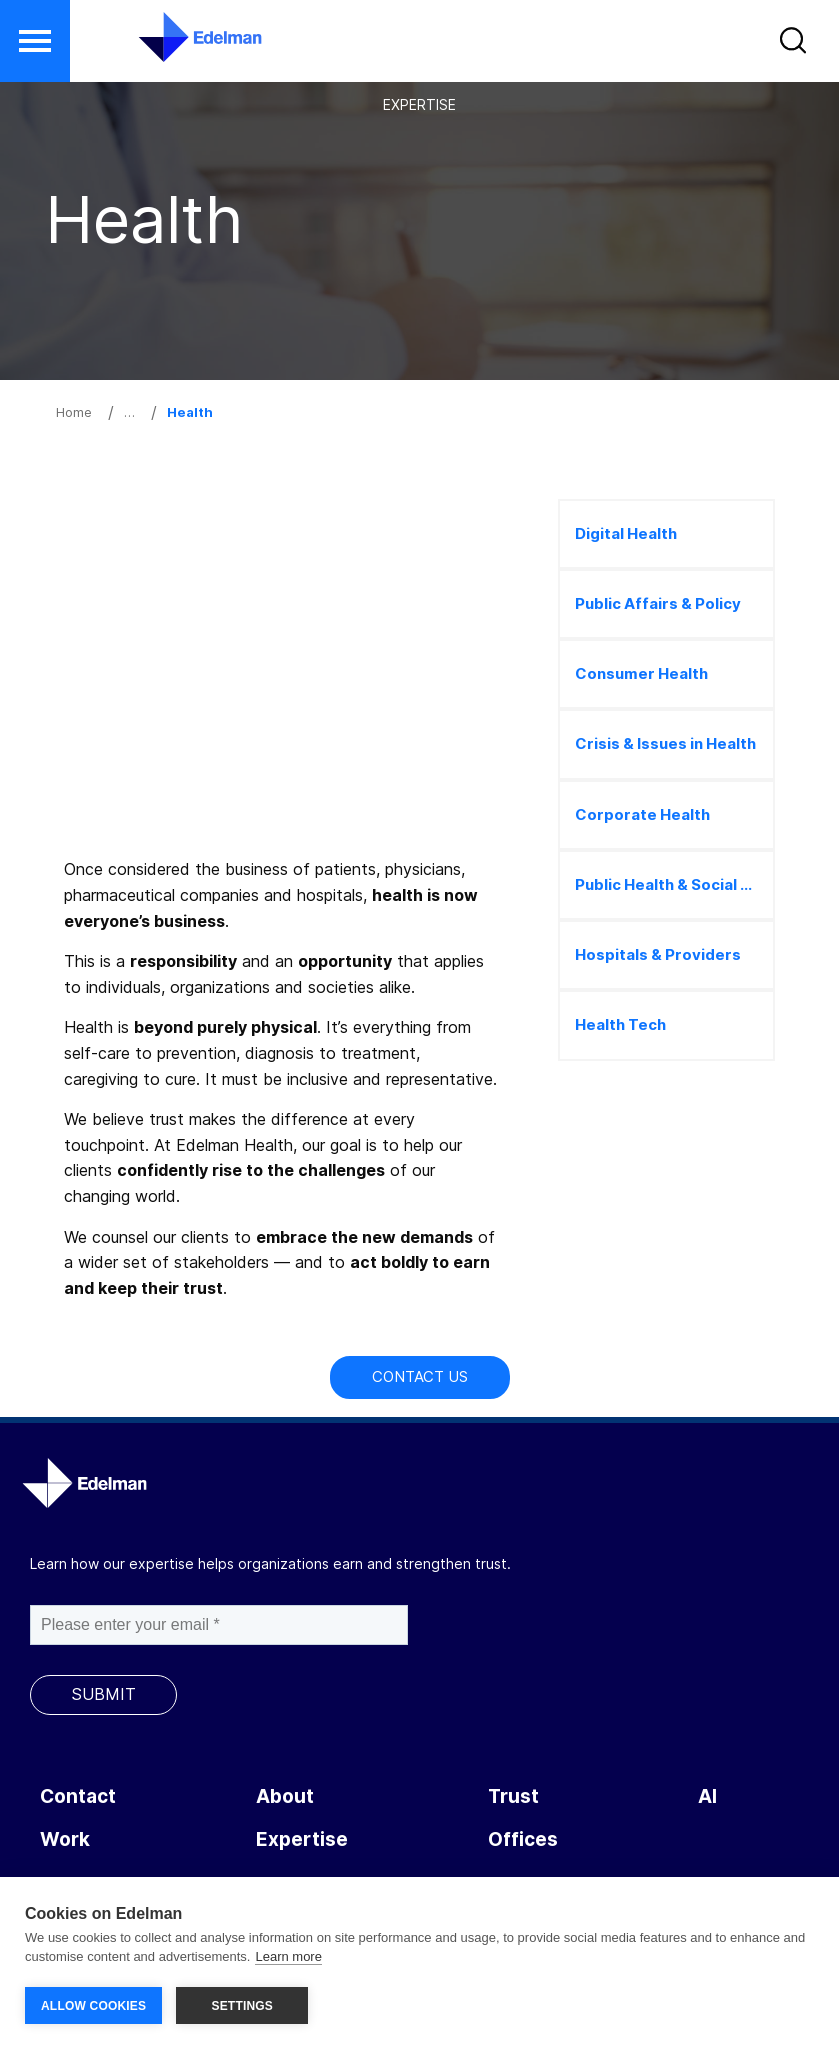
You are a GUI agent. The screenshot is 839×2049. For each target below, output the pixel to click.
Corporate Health (642, 814)
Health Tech (620, 1024)
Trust (513, 1796)
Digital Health (626, 533)
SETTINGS (242, 2006)
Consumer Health (641, 673)
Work (65, 1839)
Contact (78, 1796)
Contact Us (420, 1376)
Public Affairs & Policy (658, 603)
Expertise (302, 1839)
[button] (795, 45)
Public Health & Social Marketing (675, 884)
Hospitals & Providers (658, 954)
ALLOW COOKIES (93, 2006)
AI (707, 1796)
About (285, 1796)
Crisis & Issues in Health (665, 743)
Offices (523, 1839)
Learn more (288, 1957)
